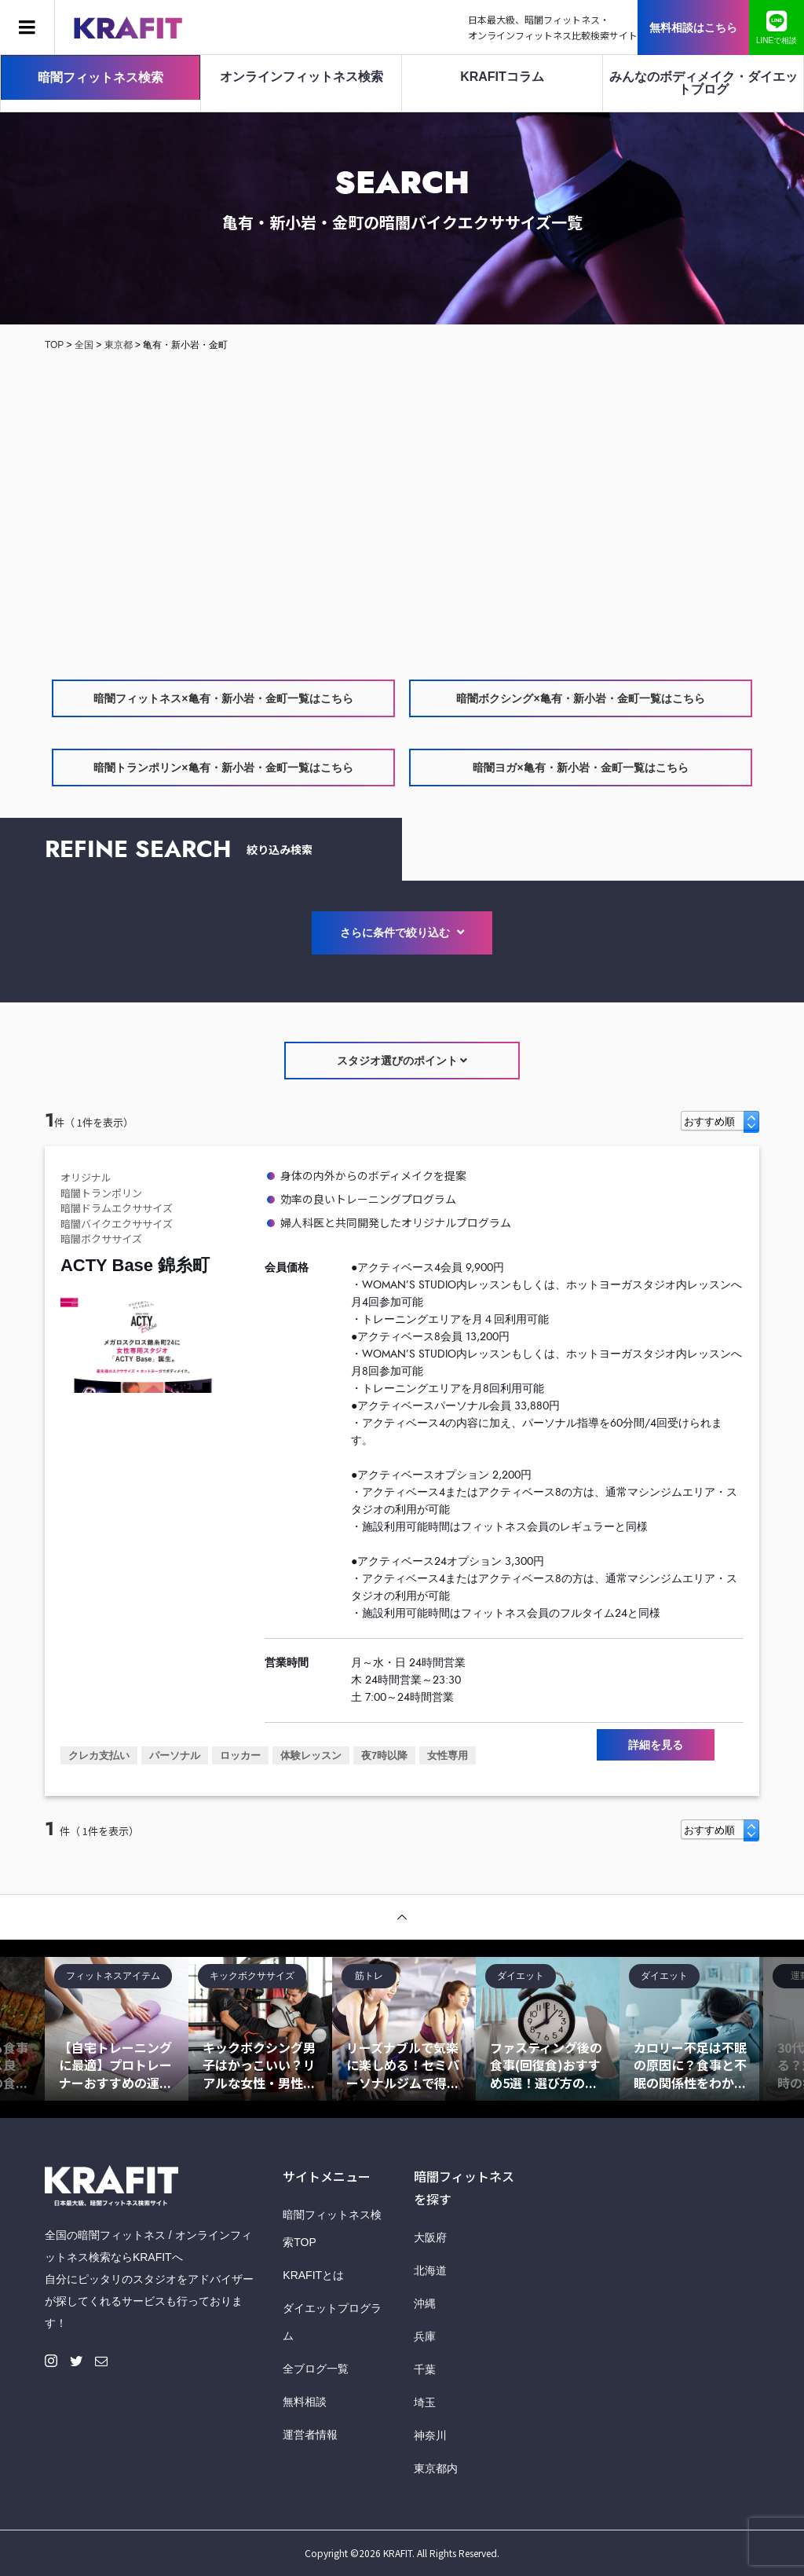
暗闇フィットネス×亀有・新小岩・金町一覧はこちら (223, 698)
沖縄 (425, 2303)
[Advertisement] (402, 515)
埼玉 (425, 2402)
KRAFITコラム (502, 76)
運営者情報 (310, 2434)
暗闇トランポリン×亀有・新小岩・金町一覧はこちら (223, 767)
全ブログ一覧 (316, 2368)
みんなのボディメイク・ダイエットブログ (703, 83)
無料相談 (305, 2401)
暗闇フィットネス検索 (100, 77)
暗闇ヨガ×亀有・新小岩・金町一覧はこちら (580, 767)
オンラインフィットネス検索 (301, 76)
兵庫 (425, 2336)
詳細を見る (655, 1745)
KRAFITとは (313, 2275)
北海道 (430, 2270)
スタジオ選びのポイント (402, 1060)
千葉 (425, 2369)
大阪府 (430, 2237)
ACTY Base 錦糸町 (135, 1265)
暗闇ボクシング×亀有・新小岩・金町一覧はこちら (580, 698)
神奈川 (430, 2435)
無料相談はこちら (693, 27)
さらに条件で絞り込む (402, 932)
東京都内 (436, 2468)
